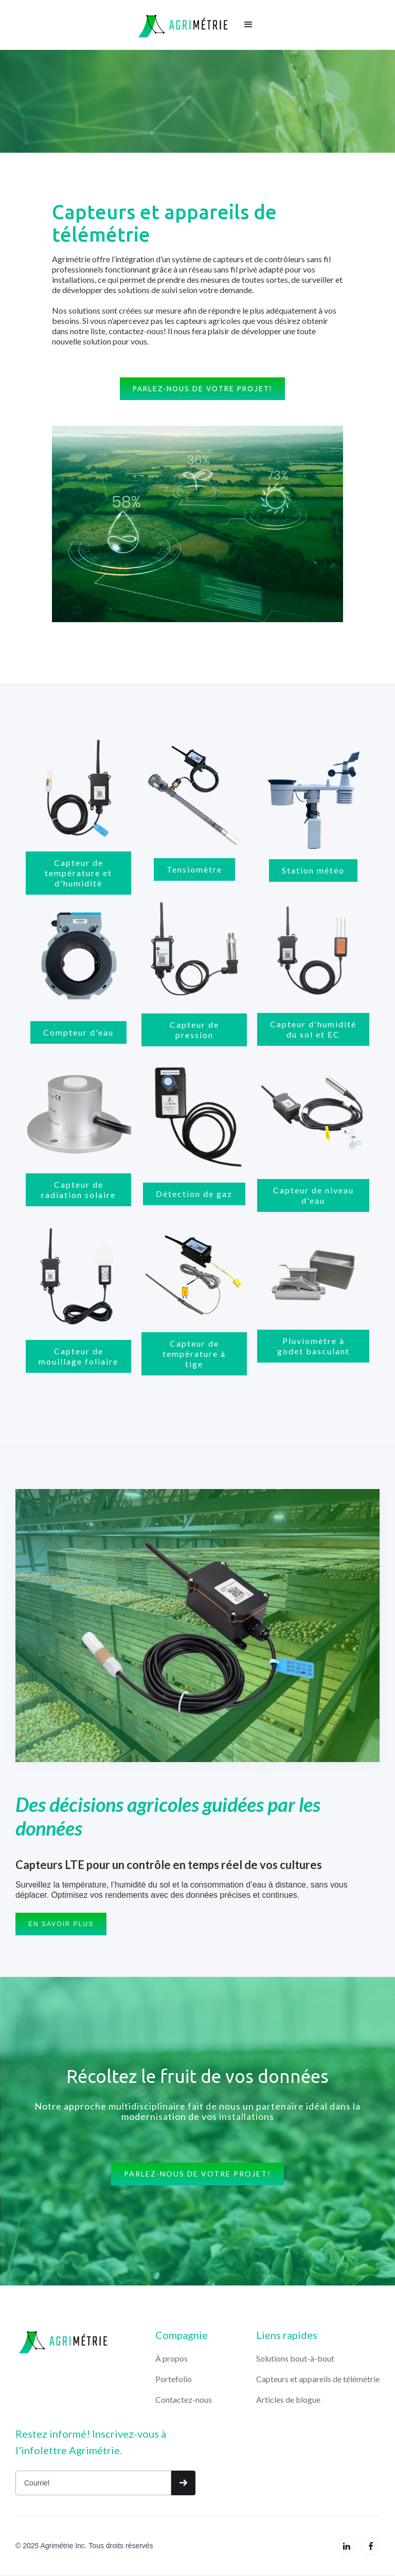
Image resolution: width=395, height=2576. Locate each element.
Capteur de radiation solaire (78, 1190)
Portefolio (173, 2379)
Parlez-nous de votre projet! (202, 389)
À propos (171, 2358)
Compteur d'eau (78, 1032)
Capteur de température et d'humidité (78, 873)
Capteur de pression (194, 1030)
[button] (248, 24)
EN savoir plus (61, 1924)
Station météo (313, 870)
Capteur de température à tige (194, 1353)
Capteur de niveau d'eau (313, 1195)
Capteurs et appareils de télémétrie (318, 2379)
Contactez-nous (183, 2399)
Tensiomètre (194, 869)
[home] (183, 25)
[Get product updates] (93, 2483)
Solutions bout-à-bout (295, 2358)
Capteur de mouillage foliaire (78, 1356)
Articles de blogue (288, 2399)
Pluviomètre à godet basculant (313, 1346)
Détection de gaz (194, 1194)
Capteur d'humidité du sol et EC (313, 1029)
